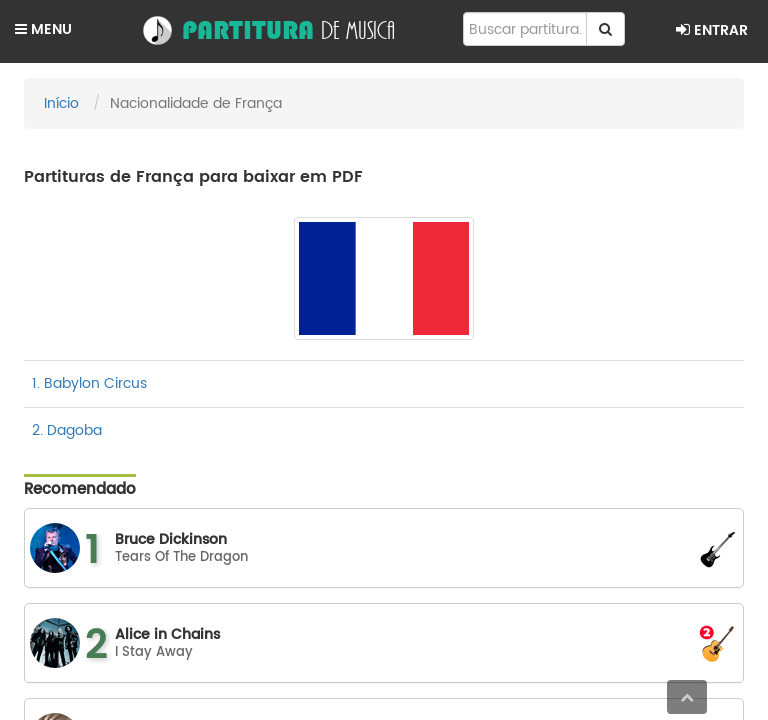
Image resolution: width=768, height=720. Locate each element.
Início (61, 103)
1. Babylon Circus (89, 383)
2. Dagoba (67, 430)
